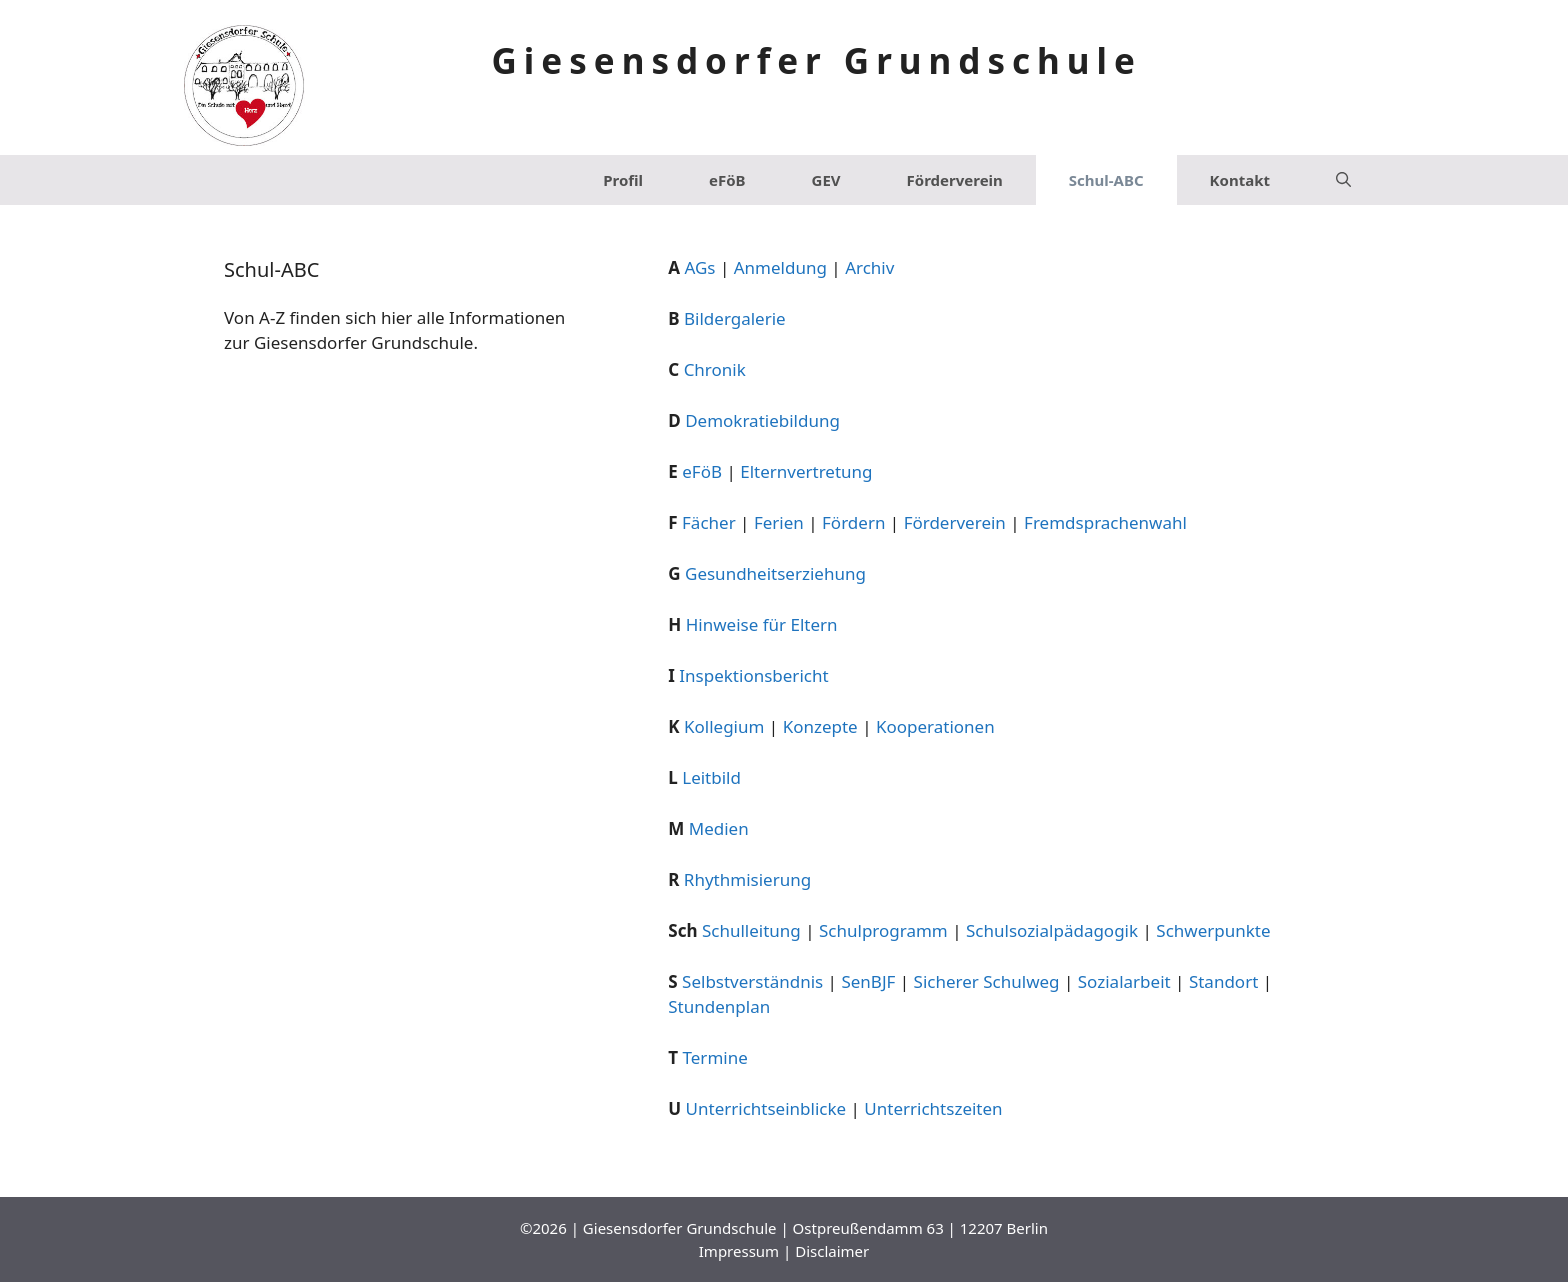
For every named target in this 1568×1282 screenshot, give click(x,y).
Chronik (715, 369)
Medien (719, 828)
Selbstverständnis (752, 981)
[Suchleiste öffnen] (1343, 180)
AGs (699, 267)
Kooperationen (935, 726)
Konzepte (820, 726)
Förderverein (955, 180)
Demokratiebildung (762, 420)
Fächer (709, 522)
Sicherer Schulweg (987, 981)
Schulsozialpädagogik (1052, 930)
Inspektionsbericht (753, 675)
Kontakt (1240, 180)
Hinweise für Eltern (762, 624)
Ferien (779, 522)
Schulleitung (751, 930)
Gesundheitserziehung (775, 573)
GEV (826, 180)
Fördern (853, 522)
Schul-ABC (1106, 180)
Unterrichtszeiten (933, 1108)
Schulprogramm (883, 930)
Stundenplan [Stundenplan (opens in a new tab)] (719, 1006)
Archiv (869, 267)
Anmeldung (780, 267)
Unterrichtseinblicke (766, 1108)
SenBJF (868, 981)
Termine (715, 1057)
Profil (623, 180)
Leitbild (711, 777)
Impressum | (747, 1251)
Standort (1223, 981)
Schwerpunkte (1213, 930)
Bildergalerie (735, 318)
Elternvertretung (806, 471)
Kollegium (724, 726)
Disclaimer (832, 1251)
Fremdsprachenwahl (1105, 522)
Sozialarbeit (1124, 981)
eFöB (727, 180)
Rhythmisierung (747, 879)
